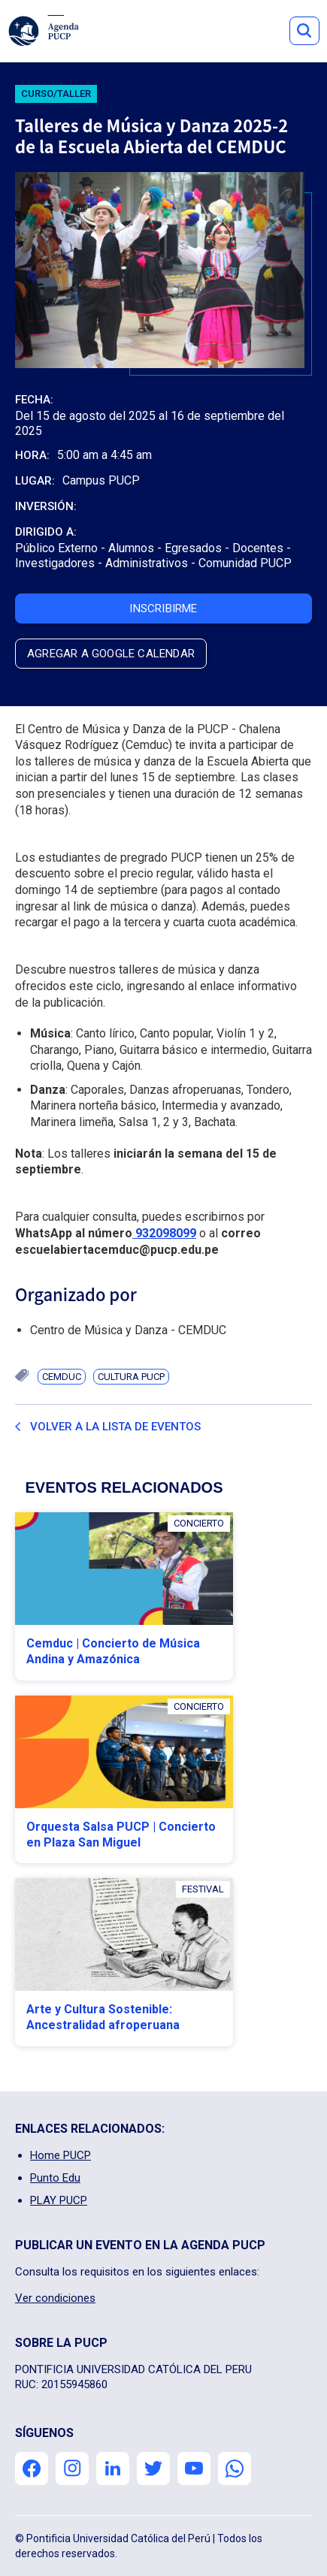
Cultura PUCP (131, 1376)
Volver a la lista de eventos (115, 1426)
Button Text (304, 31)
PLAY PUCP (58, 2200)
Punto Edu (55, 2178)
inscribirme (163, 608)
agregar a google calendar (111, 653)
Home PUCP (60, 2155)
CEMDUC (61, 1376)
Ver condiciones (55, 2298)
